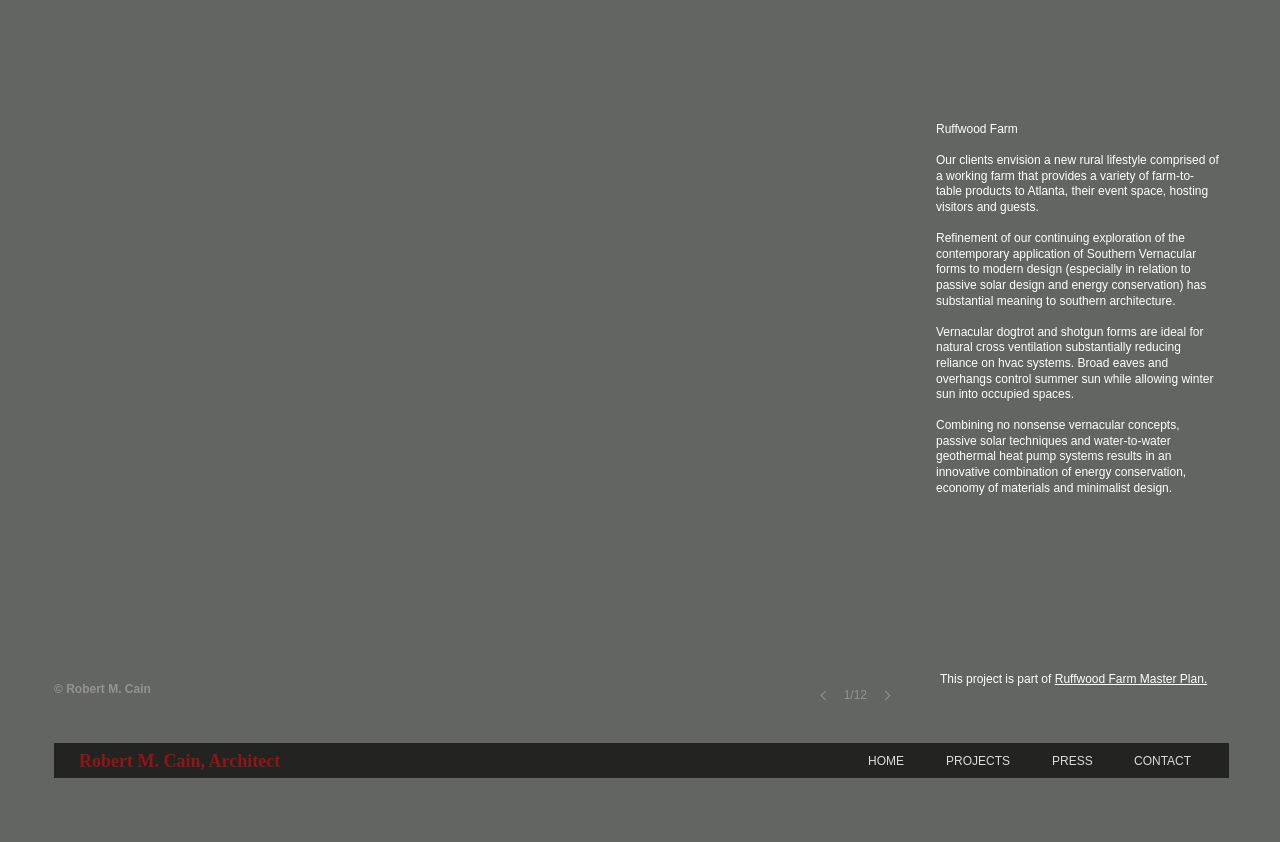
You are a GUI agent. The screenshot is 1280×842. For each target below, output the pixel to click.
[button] (479, 423)
